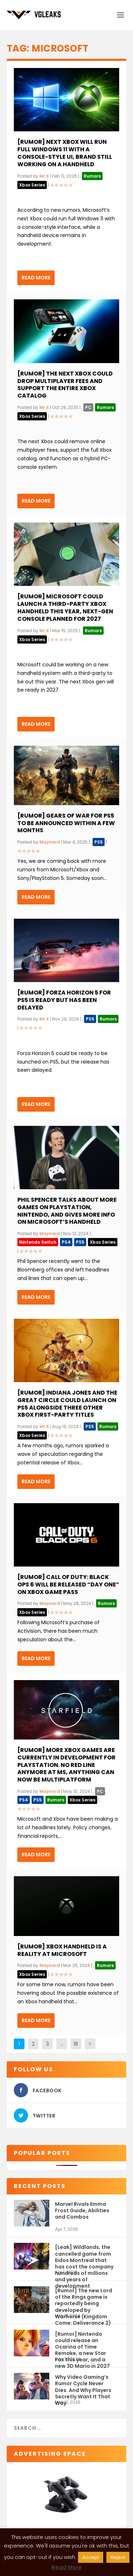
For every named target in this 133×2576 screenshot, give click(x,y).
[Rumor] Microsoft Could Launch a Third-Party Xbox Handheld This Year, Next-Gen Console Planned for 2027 (65, 607)
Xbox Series (32, 185)
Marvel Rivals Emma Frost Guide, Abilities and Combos (82, 2210)
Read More (36, 277)
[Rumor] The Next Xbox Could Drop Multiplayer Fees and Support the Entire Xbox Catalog (65, 384)
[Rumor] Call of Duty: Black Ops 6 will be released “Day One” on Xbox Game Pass (68, 1584)
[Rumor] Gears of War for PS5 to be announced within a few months (66, 823)
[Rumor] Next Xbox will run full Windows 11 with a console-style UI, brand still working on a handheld (64, 153)
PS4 (66, 1242)
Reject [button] (118, 2557)
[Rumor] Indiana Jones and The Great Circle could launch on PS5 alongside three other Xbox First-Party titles (67, 1404)
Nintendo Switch (37, 1242)
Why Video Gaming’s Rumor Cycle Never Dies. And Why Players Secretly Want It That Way (83, 2386)
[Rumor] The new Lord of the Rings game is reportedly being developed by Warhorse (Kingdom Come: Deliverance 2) (83, 2300)
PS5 (98, 842)
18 (75, 2043)
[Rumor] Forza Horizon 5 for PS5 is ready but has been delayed (64, 1000)
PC (88, 407)
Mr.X (44, 176)
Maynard (49, 842)
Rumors (92, 176)
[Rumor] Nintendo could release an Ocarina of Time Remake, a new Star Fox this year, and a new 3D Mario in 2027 (82, 2343)
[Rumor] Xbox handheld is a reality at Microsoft (62, 1950)
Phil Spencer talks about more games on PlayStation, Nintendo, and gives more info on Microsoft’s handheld (67, 1211)
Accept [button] (90, 2557)
